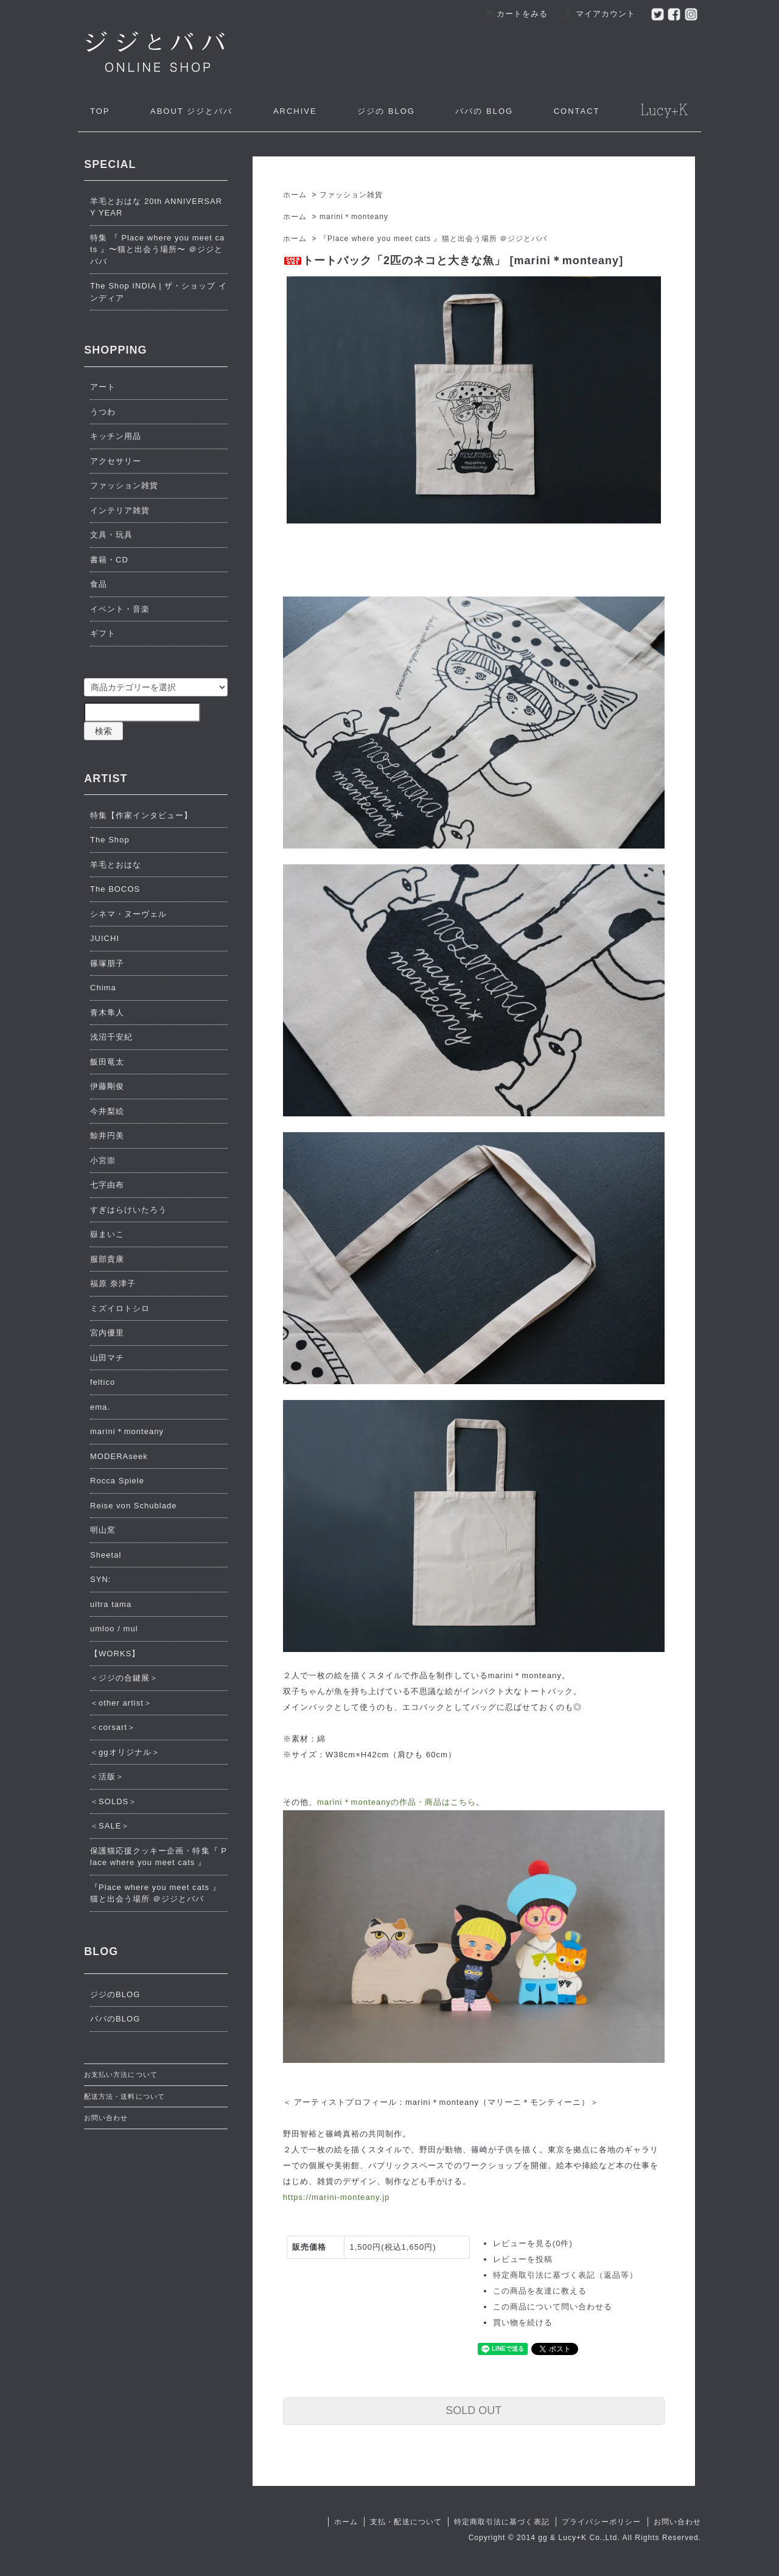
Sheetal (105, 1554)
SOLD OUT (473, 2410)
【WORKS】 (115, 1653)
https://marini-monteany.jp (336, 2197)
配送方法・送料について (124, 2096)
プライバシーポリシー (601, 2522)
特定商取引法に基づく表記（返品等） (565, 2275)
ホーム (295, 195)
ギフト (103, 633)
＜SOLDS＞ (113, 1801)
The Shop (110, 839)
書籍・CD (109, 559)
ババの (484, 111)
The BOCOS (115, 889)
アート (103, 386)
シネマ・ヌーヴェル (128, 914)
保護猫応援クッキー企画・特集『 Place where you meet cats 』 (158, 1856)
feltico (102, 1382)
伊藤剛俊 (107, 1086)
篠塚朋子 (107, 963)
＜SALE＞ (110, 1825)
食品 (98, 584)
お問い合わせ (106, 2117)
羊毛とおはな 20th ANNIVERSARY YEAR (156, 207)
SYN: (100, 1579)
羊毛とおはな (115, 864)
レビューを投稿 (523, 2259)
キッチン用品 (115, 436)
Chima (103, 987)
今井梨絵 (107, 1111)
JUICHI (104, 938)
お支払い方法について (120, 2074)
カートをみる (516, 13)
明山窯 (103, 1530)
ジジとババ (191, 111)
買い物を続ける (523, 2322)
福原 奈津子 (113, 1283)
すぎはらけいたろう (128, 1209)
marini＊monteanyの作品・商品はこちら (397, 1802)
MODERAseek (119, 1456)
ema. (100, 1407)
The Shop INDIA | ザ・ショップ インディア (158, 292)
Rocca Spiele (117, 1480)
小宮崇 (103, 1160)
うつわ (103, 411)
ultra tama (110, 1604)
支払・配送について (405, 2522)
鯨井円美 (107, 1135)
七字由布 (107, 1184)
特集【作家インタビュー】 (141, 815)
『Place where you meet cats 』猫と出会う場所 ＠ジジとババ (433, 238)
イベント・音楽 (120, 609)
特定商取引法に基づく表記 (501, 2522)
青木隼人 (107, 1012)
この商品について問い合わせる (553, 2306)
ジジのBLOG (115, 1994)
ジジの (386, 111)
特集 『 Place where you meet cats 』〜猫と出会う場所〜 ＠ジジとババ (157, 249)
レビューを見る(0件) (533, 2243)
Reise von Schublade (133, 1505)
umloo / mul (114, 1628)
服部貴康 (107, 1259)
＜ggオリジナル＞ (125, 1752)
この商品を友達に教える (540, 2290)
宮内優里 (107, 1332)
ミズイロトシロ (120, 1308)
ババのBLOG (115, 2018)
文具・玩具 (111, 534)
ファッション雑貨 (351, 195)
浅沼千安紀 (111, 1036)
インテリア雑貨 (120, 510)
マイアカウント (599, 13)
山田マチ (107, 1357)
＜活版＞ (107, 1776)
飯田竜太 (107, 1061)
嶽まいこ (107, 1234)
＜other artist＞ (121, 1702)
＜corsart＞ (113, 1727)
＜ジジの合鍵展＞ (124, 1677)
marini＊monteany (354, 216)
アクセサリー (115, 461)
